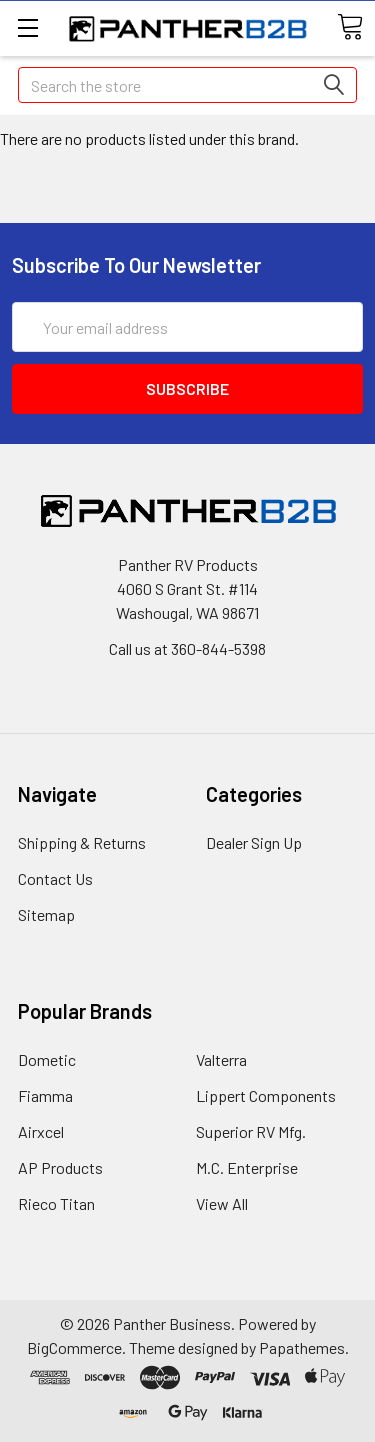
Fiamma (45, 1095)
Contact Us (55, 878)
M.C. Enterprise (247, 1167)
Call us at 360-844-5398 (187, 648)
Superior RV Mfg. (251, 1131)
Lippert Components (266, 1095)
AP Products (60, 1167)
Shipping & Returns (82, 842)
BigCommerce (74, 1347)
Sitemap (46, 914)
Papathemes (302, 1347)
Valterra (221, 1059)
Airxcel (41, 1131)
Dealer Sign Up (254, 842)
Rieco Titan (56, 1203)
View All (222, 1203)
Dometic (47, 1059)
